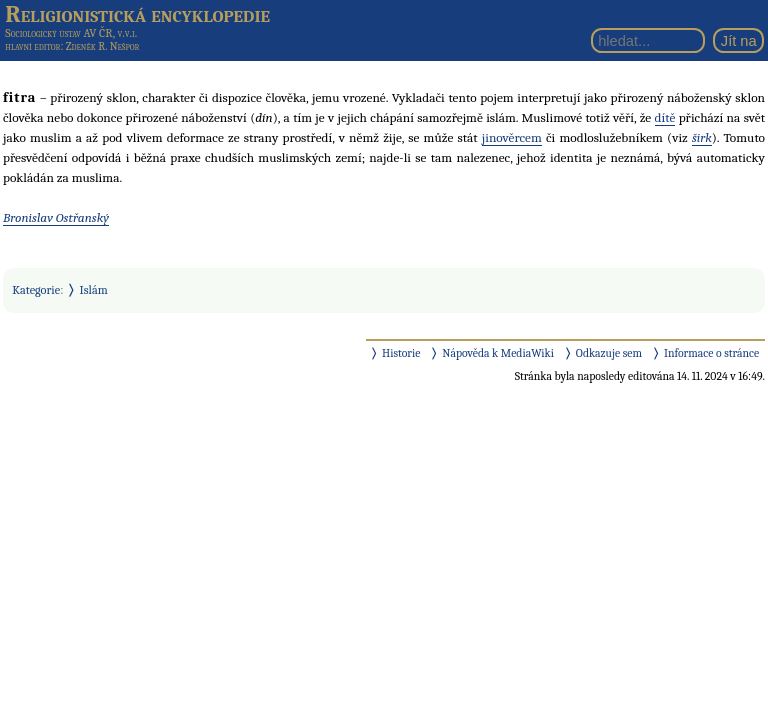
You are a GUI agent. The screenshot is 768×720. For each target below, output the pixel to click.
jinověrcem (512, 137)
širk (702, 137)
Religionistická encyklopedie (137, 14)
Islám (94, 290)
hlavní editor (32, 46)
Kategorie (36, 290)
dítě (665, 117)
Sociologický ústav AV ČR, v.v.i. (71, 33)
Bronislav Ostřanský (56, 217)
